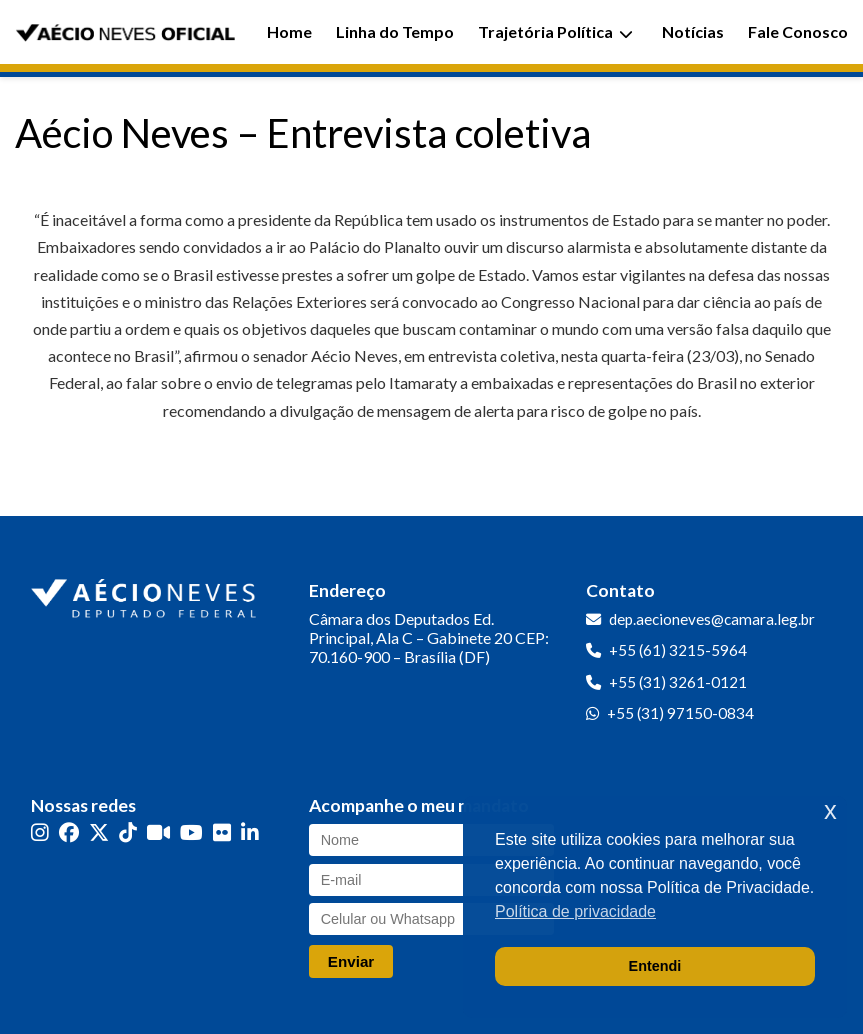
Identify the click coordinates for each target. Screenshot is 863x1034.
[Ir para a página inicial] (146, 594)
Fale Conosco (798, 31)
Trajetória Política (555, 31)
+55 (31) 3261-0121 (678, 682)
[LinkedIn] (250, 832)
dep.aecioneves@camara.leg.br (712, 619)
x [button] (830, 810)
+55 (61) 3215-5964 (678, 650)
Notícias (693, 31)
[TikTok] (128, 832)
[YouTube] (191, 832)
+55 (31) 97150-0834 (680, 713)
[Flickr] (222, 832)
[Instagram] (40, 832)
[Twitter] (99, 832)
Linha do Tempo (395, 31)
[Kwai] (158, 832)
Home (289, 31)
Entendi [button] (655, 966)
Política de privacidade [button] (575, 911)
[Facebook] (69, 832)
